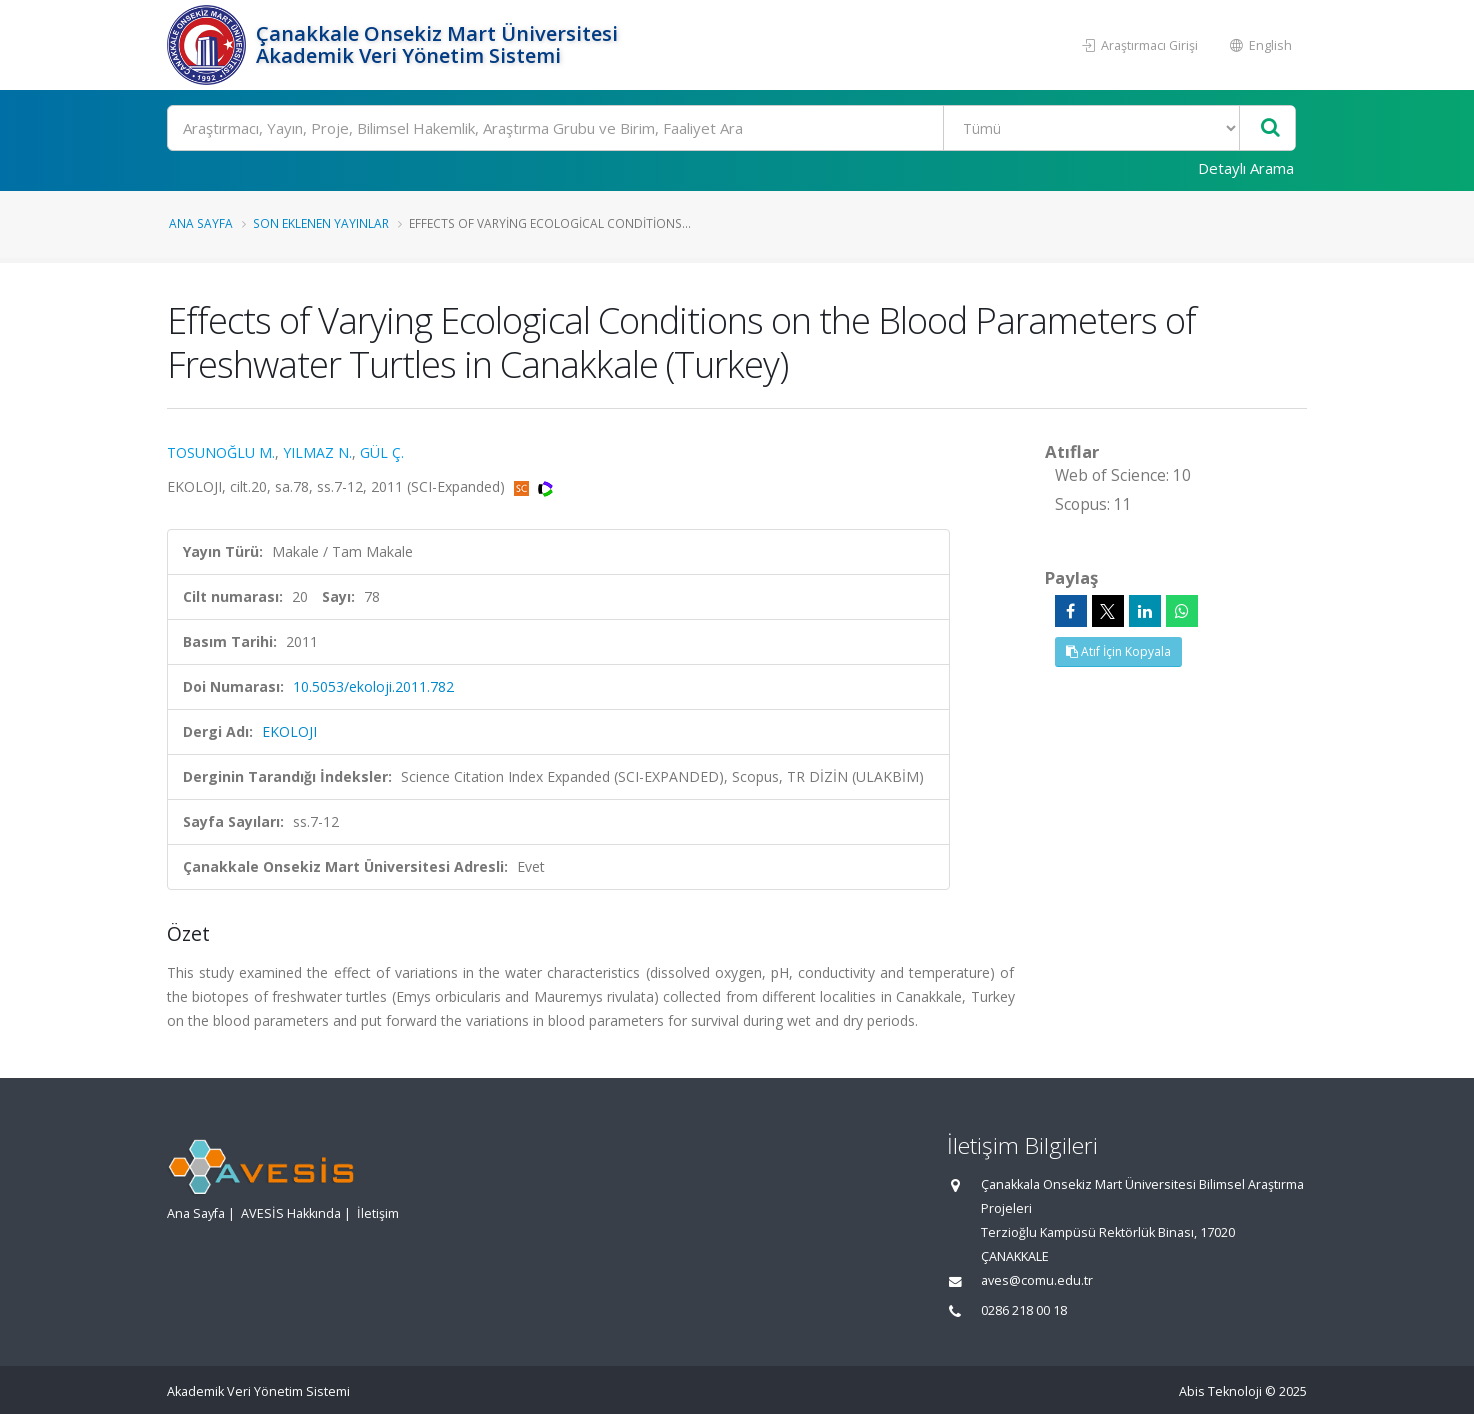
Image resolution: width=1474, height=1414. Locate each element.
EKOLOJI (289, 731)
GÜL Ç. (382, 452)
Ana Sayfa (201, 223)
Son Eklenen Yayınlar (321, 223)
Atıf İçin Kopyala (1118, 651)
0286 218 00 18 (1024, 1310)
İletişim (378, 1213)
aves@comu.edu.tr (1037, 1280)
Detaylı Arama (1246, 168)
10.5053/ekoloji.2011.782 (373, 686)
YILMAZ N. (317, 452)
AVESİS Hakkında (291, 1213)
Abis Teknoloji (1220, 1391)
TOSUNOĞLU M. (221, 452)
